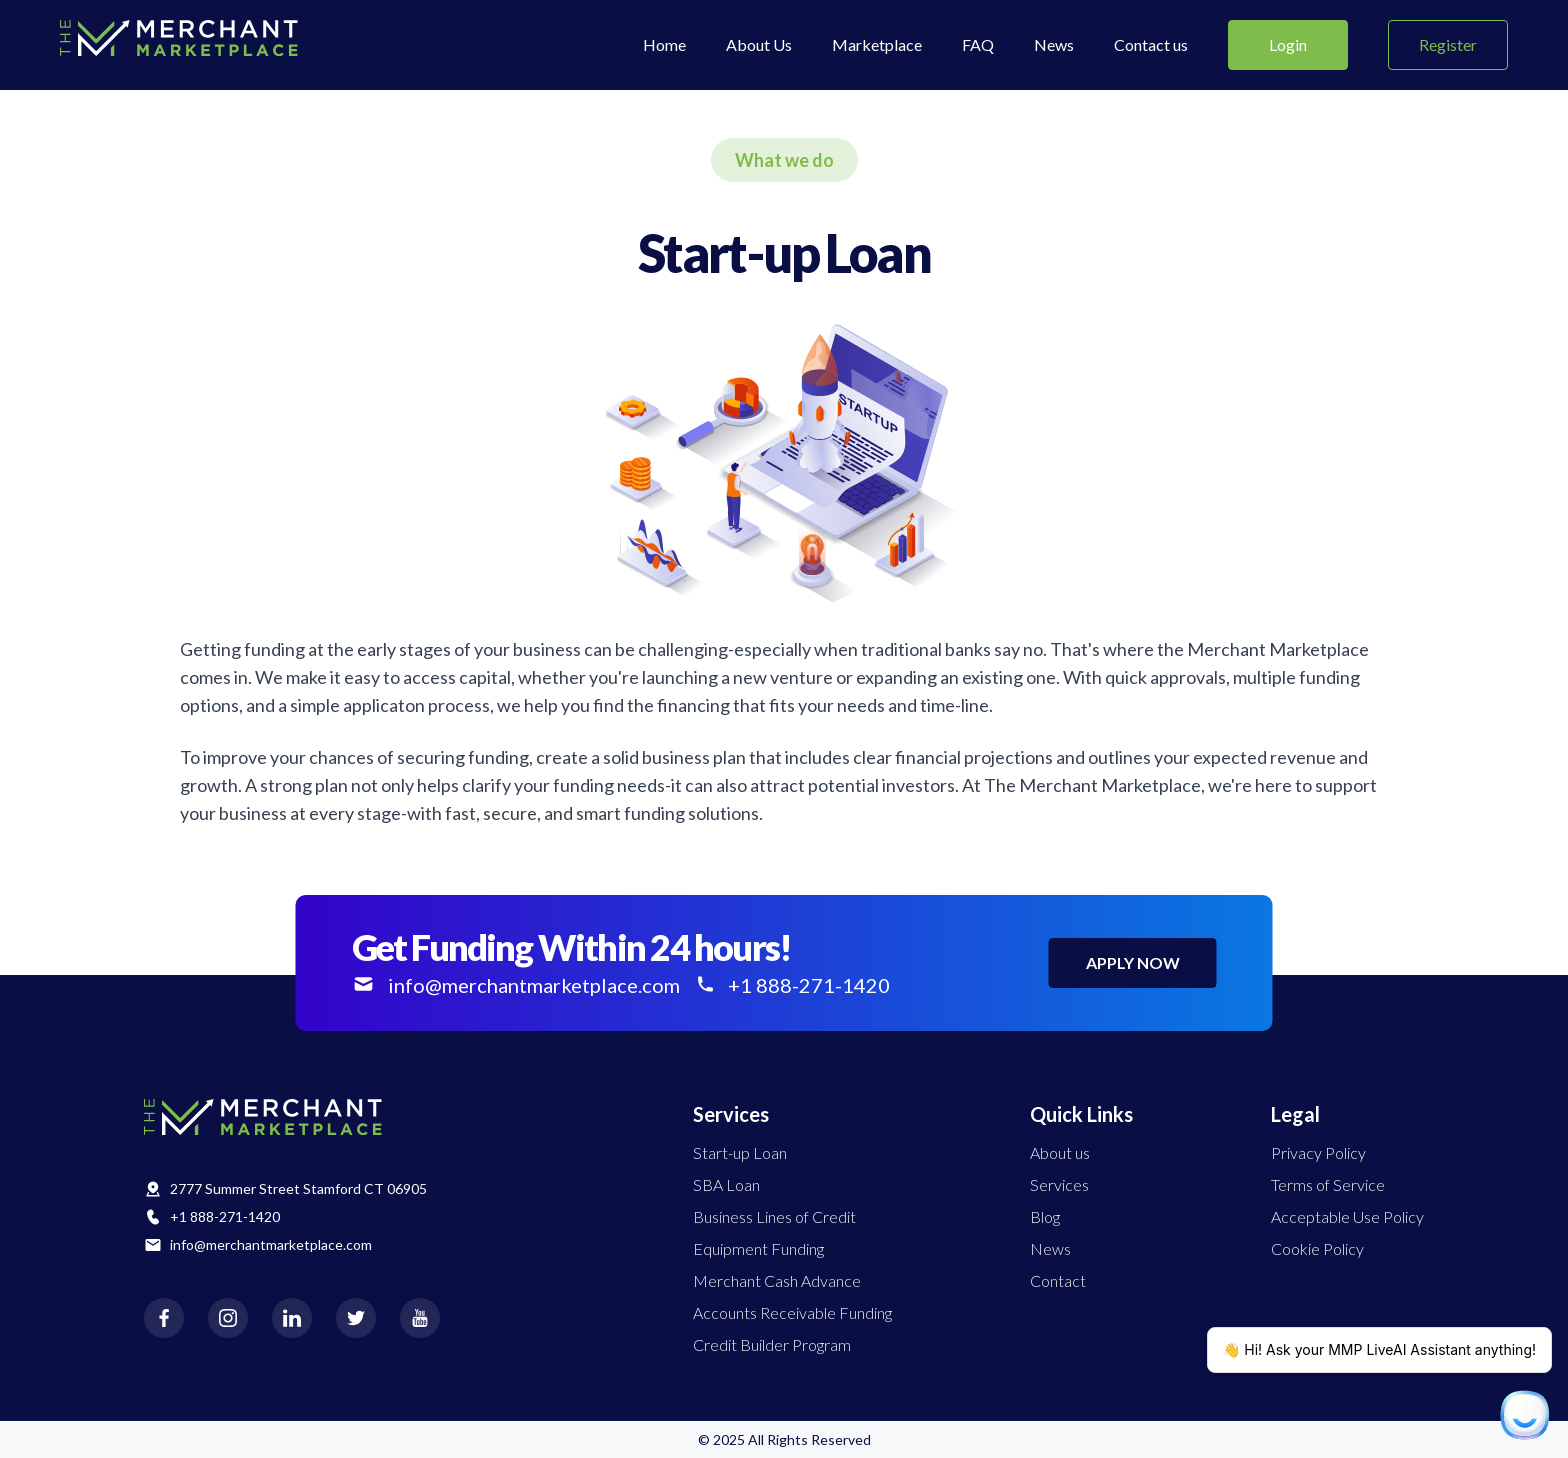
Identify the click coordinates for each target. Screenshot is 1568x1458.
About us (1060, 1152)
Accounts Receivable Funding (792, 1312)
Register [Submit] (1448, 44)
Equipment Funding (758, 1248)
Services (1059, 1184)
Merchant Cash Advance (777, 1280)
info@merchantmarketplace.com (271, 1244)
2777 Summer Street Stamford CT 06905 (298, 1188)
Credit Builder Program (772, 1344)
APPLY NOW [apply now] (1133, 962)
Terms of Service (1328, 1184)
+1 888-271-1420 (225, 1216)
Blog (1045, 1216)
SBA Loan (726, 1184)
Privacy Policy (1318, 1152)
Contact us (1151, 44)
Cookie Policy (1317, 1248)
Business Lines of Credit (774, 1216)
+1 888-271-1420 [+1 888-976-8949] (793, 985)
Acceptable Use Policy (1347, 1216)
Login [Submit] (1288, 44)
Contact (1058, 1280)
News (1054, 44)
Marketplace (877, 44)
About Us (759, 44)
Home (664, 44)
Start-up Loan (740, 1152)
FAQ (978, 44)
